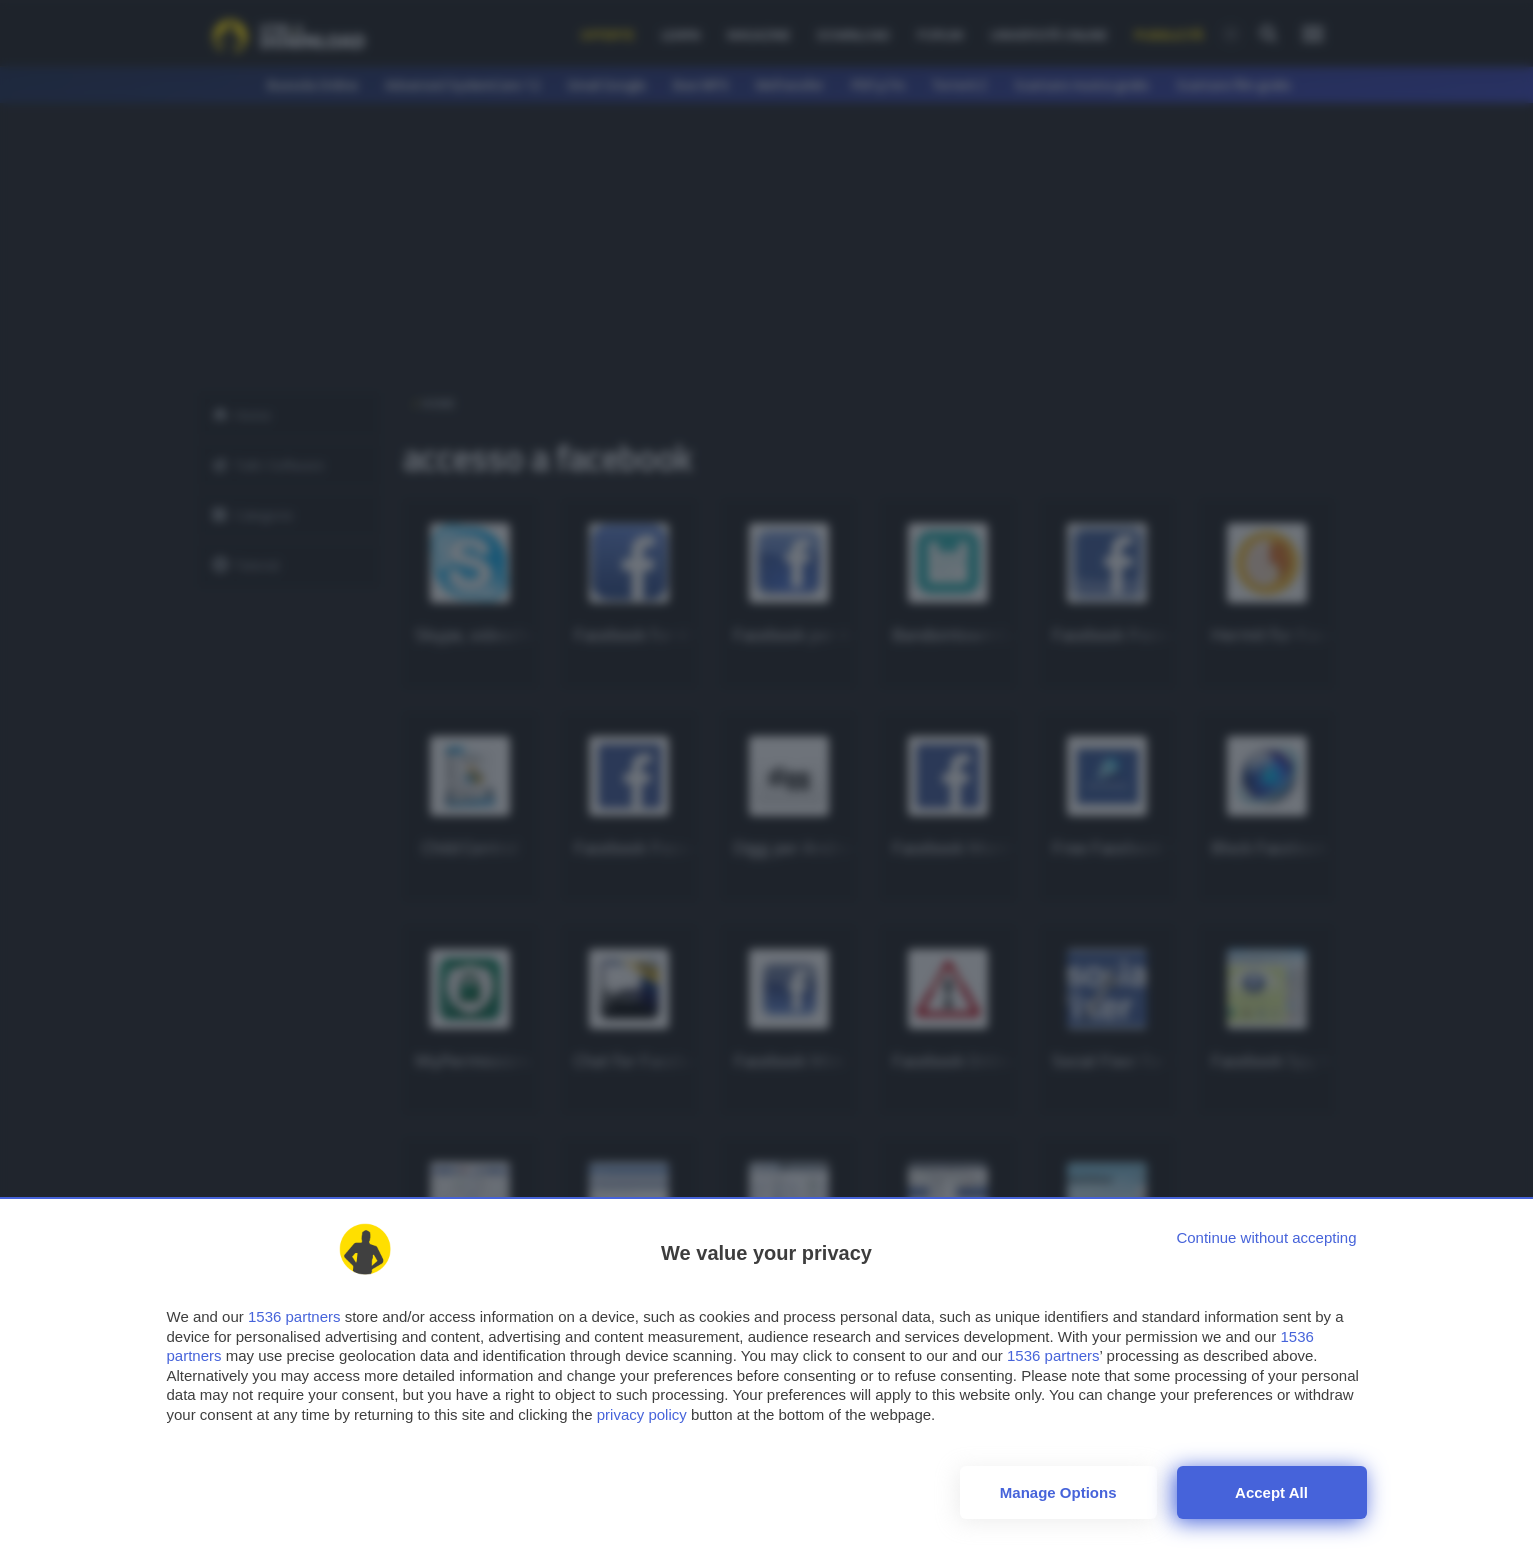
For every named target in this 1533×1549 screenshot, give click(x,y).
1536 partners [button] (294, 1316)
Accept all (1271, 1492)
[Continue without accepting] (1266, 1237)
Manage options (1058, 1492)
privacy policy (642, 1414)
